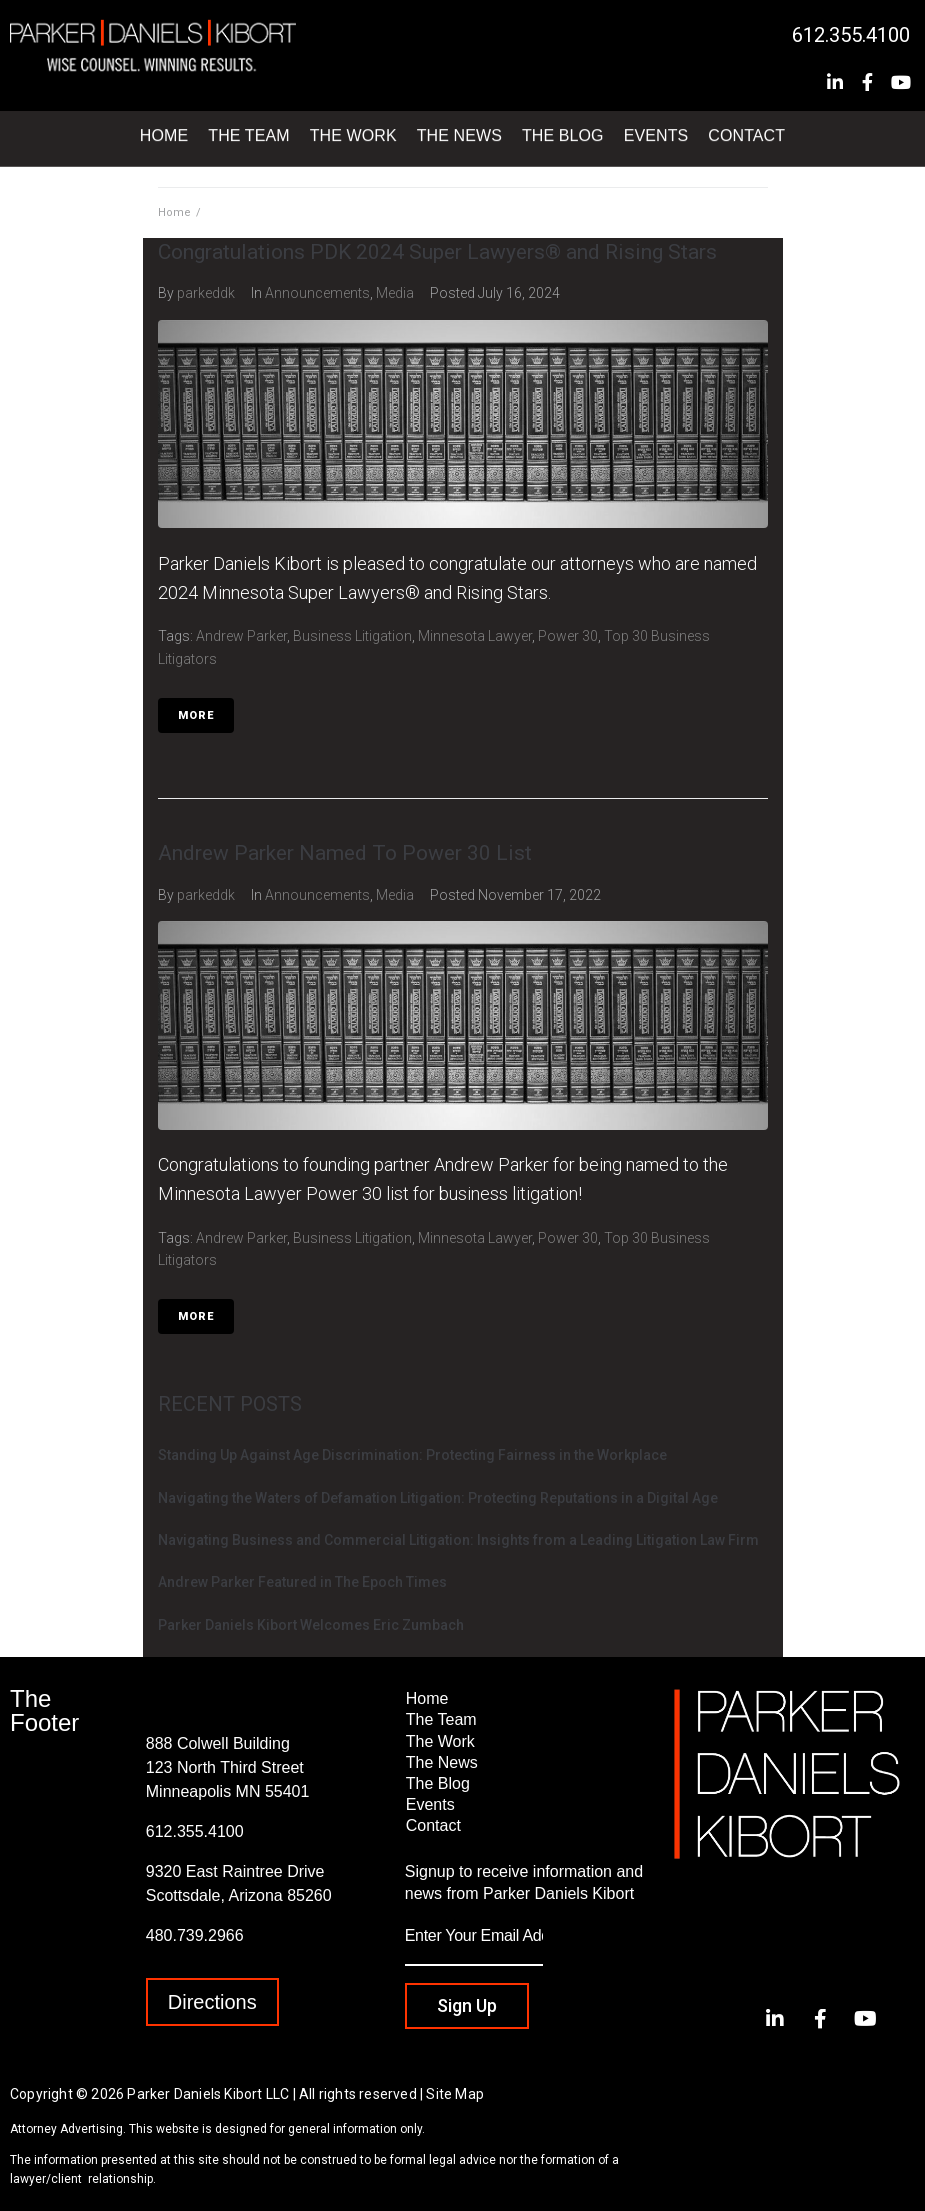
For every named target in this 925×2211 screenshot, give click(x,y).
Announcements (317, 293)
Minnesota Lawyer (475, 636)
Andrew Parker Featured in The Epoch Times (302, 1582)
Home (174, 212)
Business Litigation (352, 636)
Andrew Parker (241, 636)
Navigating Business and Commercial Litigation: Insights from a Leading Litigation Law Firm (458, 1540)
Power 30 (568, 636)
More (196, 715)
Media (395, 293)
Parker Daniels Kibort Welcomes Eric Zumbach (311, 1625)
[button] (212, 2002)
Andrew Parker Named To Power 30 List (345, 853)
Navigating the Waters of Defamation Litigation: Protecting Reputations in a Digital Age (438, 1498)
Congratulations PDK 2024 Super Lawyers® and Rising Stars (437, 252)
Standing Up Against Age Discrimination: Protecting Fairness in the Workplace (412, 1455)
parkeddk (206, 293)
